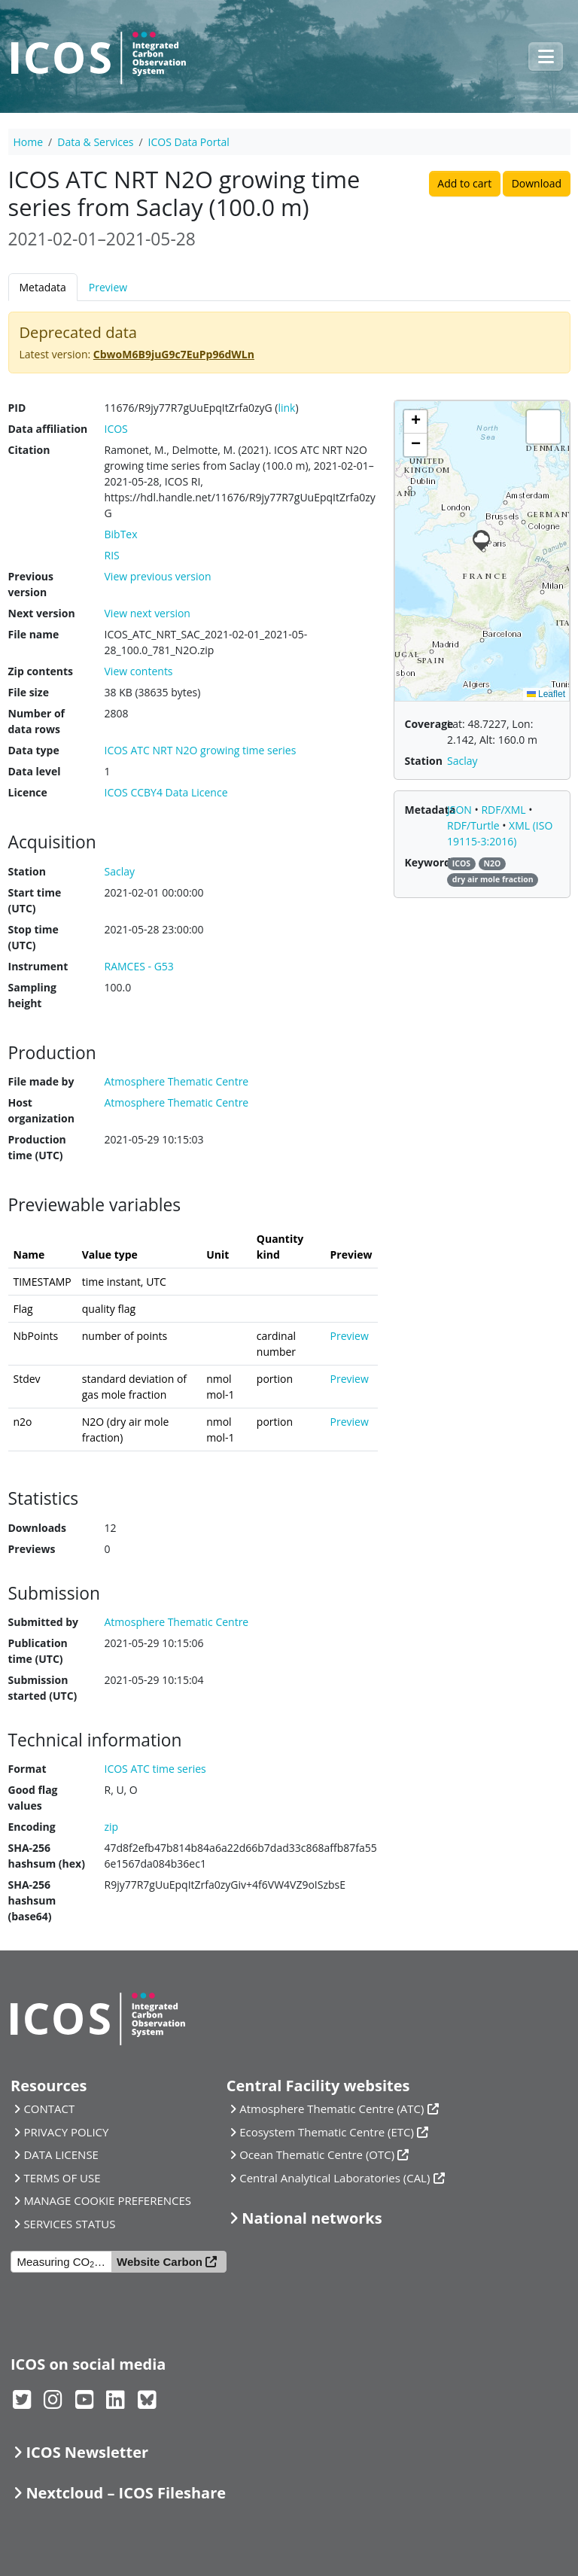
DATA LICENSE (61, 2154)
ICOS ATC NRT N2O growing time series (201, 750)
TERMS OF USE (61, 2177)
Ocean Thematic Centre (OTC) (316, 2154)
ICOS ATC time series (155, 1768)
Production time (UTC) (37, 1147)
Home (29, 142)
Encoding (32, 1826)
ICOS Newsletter (87, 2452)
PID (17, 407)
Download (536, 183)
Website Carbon (159, 2261)
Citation (29, 450)
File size (28, 692)
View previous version (158, 576)
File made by (41, 1081)
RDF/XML (504, 809)
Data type (33, 750)
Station (27, 871)
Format (27, 1768)
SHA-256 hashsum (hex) (46, 1856)
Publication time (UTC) (38, 1651)
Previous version (30, 584)
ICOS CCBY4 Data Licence (166, 792)
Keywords (430, 862)
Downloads (37, 1528)
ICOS (116, 429)
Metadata (43, 287)
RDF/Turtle (474, 825)
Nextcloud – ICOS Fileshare (126, 2493)
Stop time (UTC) (33, 937)
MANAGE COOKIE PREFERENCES (107, 2200)
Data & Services (95, 142)
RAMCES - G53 (139, 966)
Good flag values (33, 1798)
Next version (41, 613)
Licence (27, 792)
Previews (32, 1549)
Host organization (41, 1110)
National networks (312, 2218)
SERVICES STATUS (69, 2223)
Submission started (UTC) (43, 1688)
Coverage (429, 724)
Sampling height (32, 995)
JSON (461, 809)
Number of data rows (36, 721)
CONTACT (49, 2108)
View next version (147, 613)
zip (112, 1826)
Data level (34, 771)
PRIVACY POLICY (65, 2131)
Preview (108, 287)
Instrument (38, 966)
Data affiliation (48, 429)
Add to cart (464, 183)
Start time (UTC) (35, 900)
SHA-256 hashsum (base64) (32, 1900)
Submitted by (43, 1622)
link (286, 407)
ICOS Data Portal (189, 142)
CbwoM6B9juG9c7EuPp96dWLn (173, 354)
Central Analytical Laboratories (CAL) (334, 2177)
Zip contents (41, 671)
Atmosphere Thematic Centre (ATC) (331, 2108)
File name (33, 634)
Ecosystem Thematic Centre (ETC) (326, 2131)
